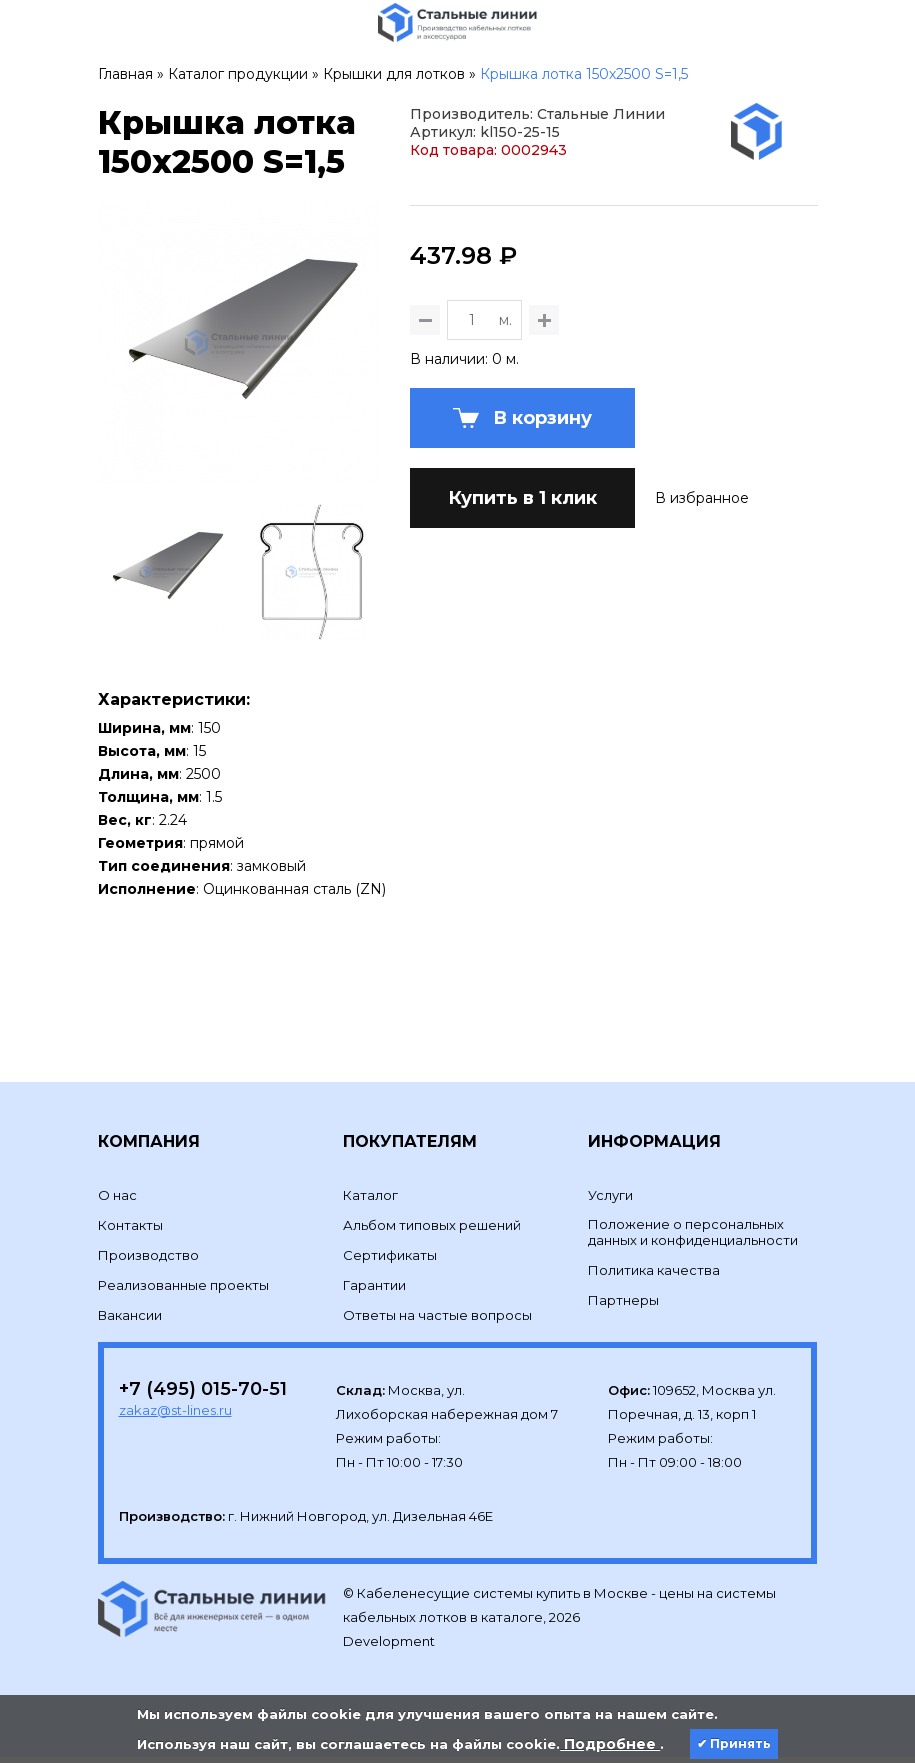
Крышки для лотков (394, 74)
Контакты (130, 1231)
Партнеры (623, 1306)
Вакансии (130, 1321)
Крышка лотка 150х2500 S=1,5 (584, 74)
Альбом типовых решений (432, 1231)
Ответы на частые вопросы (437, 1321)
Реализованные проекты (183, 1291)
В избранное (702, 596)
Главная (125, 74)
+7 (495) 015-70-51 (203, 1395)
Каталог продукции (238, 74)
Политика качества (654, 1276)
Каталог (370, 1201)
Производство (148, 1261)
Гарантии (374, 1291)
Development (390, 1648)
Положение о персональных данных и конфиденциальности (693, 1238)
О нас (117, 1201)
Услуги (610, 1201)
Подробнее (610, 1744)
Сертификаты (390, 1261)
